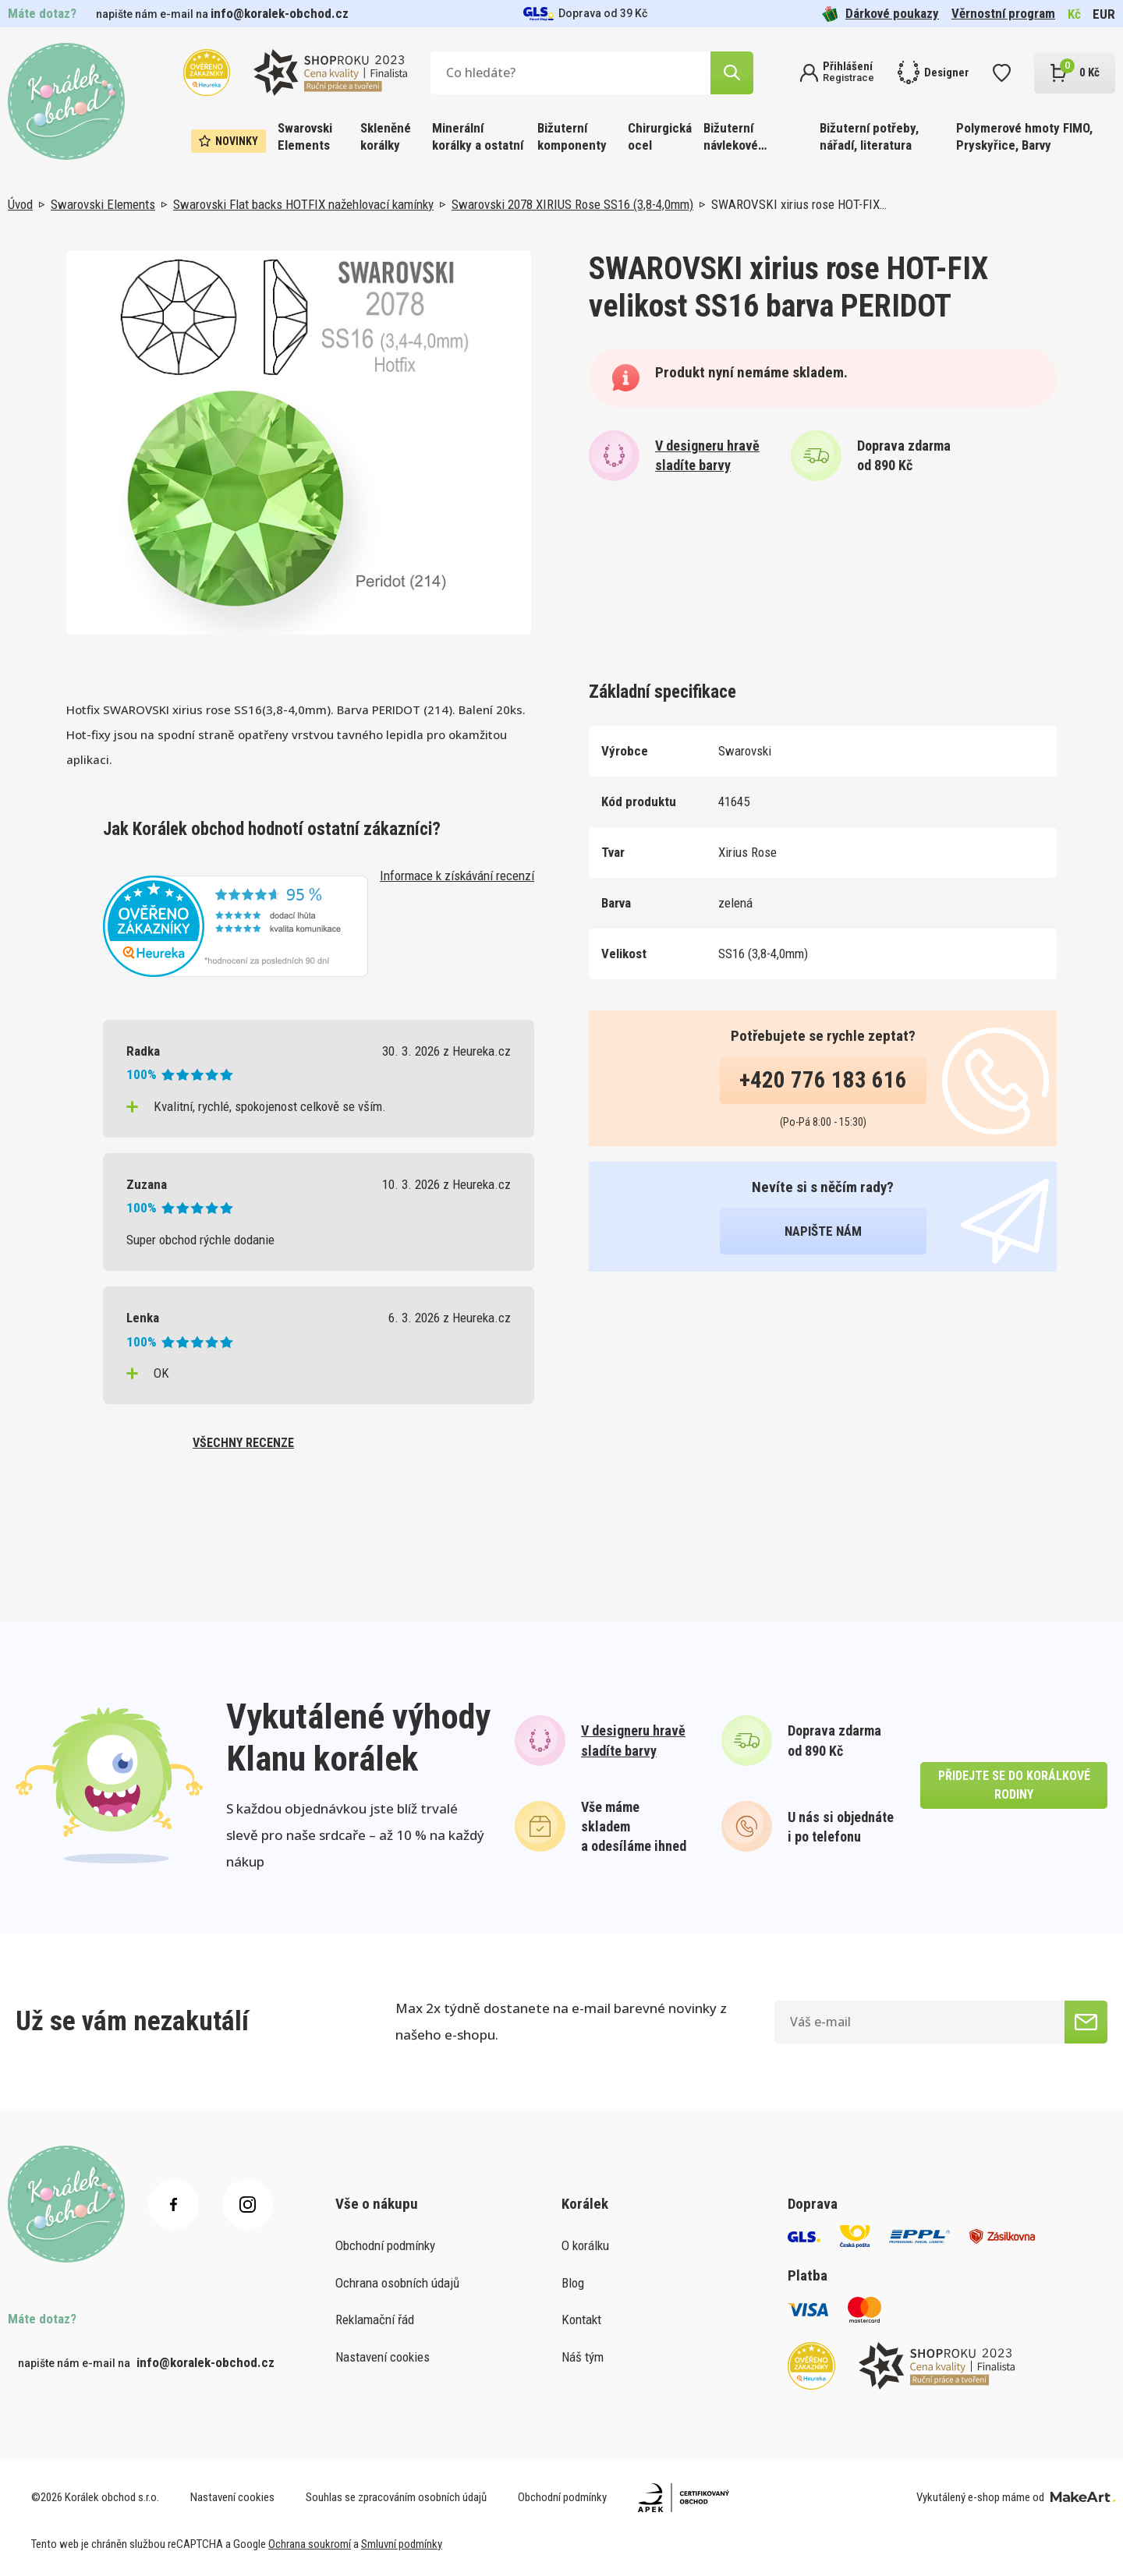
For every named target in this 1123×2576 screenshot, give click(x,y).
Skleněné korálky (385, 136)
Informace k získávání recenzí (457, 875)
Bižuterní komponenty (572, 136)
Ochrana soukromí (309, 2544)
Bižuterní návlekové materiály (730, 137)
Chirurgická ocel (660, 136)
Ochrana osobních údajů (397, 2283)
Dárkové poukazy (880, 13)
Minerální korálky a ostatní (477, 136)
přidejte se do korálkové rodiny (1014, 1785)
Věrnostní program (1003, 13)
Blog (573, 2283)
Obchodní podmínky (385, 2245)
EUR (1104, 14)
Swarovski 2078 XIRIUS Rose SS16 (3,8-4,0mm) (572, 204)
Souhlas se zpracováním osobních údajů (396, 2497)
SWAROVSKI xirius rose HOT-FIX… (799, 204)
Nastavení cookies (382, 2357)
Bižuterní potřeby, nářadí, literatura (869, 136)
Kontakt (581, 2319)
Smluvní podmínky (401, 2544)
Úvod (20, 204)
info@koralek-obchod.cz (280, 13)
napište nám (823, 1231)
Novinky (228, 141)
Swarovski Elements (305, 136)
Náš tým (583, 2357)
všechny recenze (243, 1442)
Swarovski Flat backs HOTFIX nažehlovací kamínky (303, 204)
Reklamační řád (374, 2319)
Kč (1074, 14)
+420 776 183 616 (823, 1080)
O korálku (585, 2245)
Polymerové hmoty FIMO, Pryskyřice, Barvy (1024, 136)
